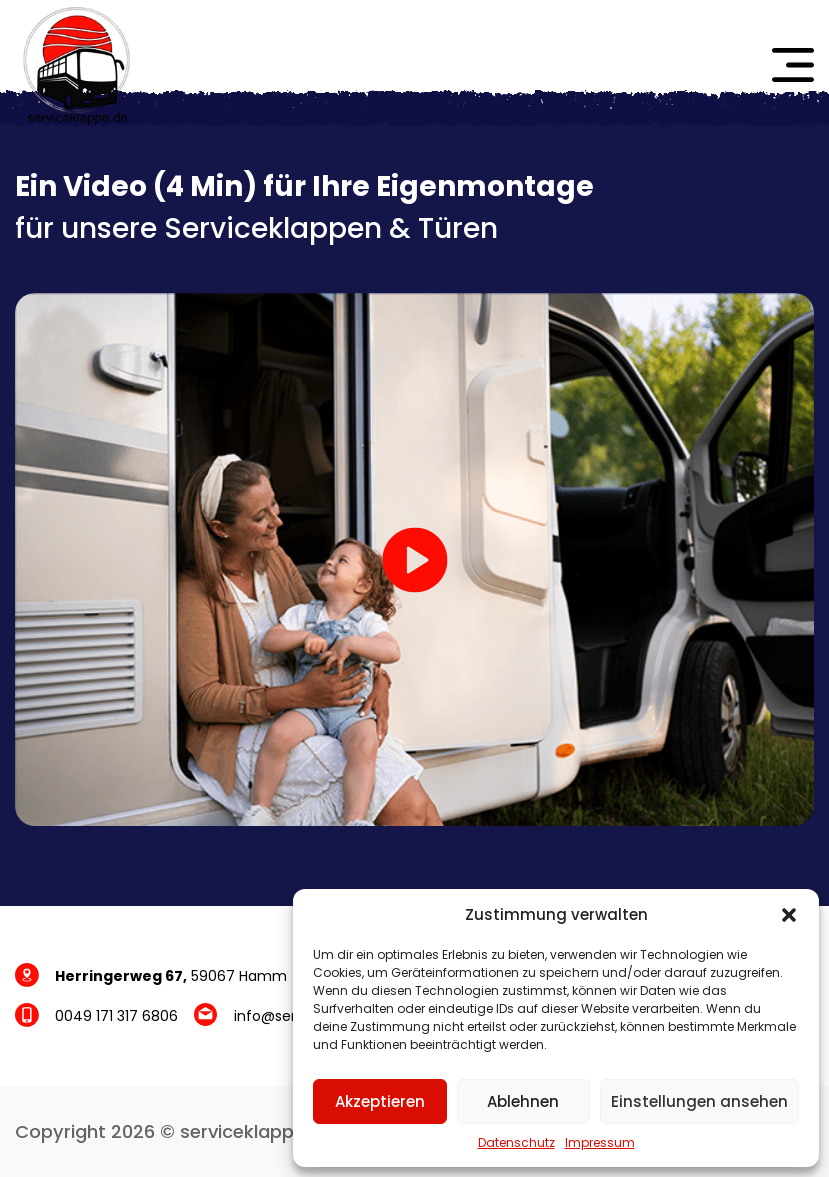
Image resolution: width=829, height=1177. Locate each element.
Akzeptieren (380, 1101)
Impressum (600, 1142)
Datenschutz (516, 1142)
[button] (789, 915)
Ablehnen (523, 1101)
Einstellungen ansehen (699, 1101)
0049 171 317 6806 (116, 1016)
